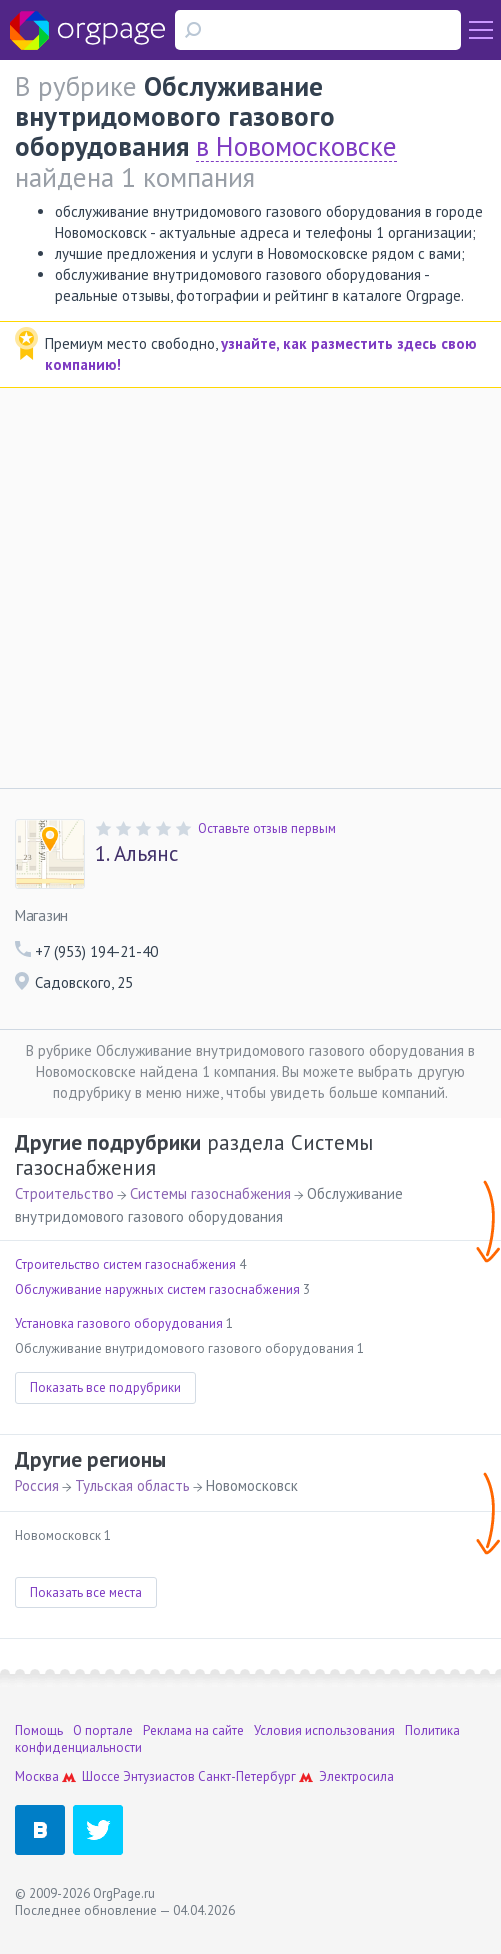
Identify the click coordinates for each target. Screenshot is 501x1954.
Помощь (39, 1730)
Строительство (64, 1193)
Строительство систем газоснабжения (125, 1264)
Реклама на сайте (193, 1730)
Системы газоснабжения (210, 1193)
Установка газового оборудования (119, 1323)
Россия (37, 1485)
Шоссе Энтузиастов (138, 1776)
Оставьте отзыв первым (267, 828)
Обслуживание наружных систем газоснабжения (157, 1289)
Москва (37, 1776)
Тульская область (132, 1485)
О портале (103, 1730)
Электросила (356, 1776)
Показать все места (86, 1592)
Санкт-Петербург (247, 1776)
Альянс (136, 854)
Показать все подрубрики (105, 1387)
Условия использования (324, 1730)
